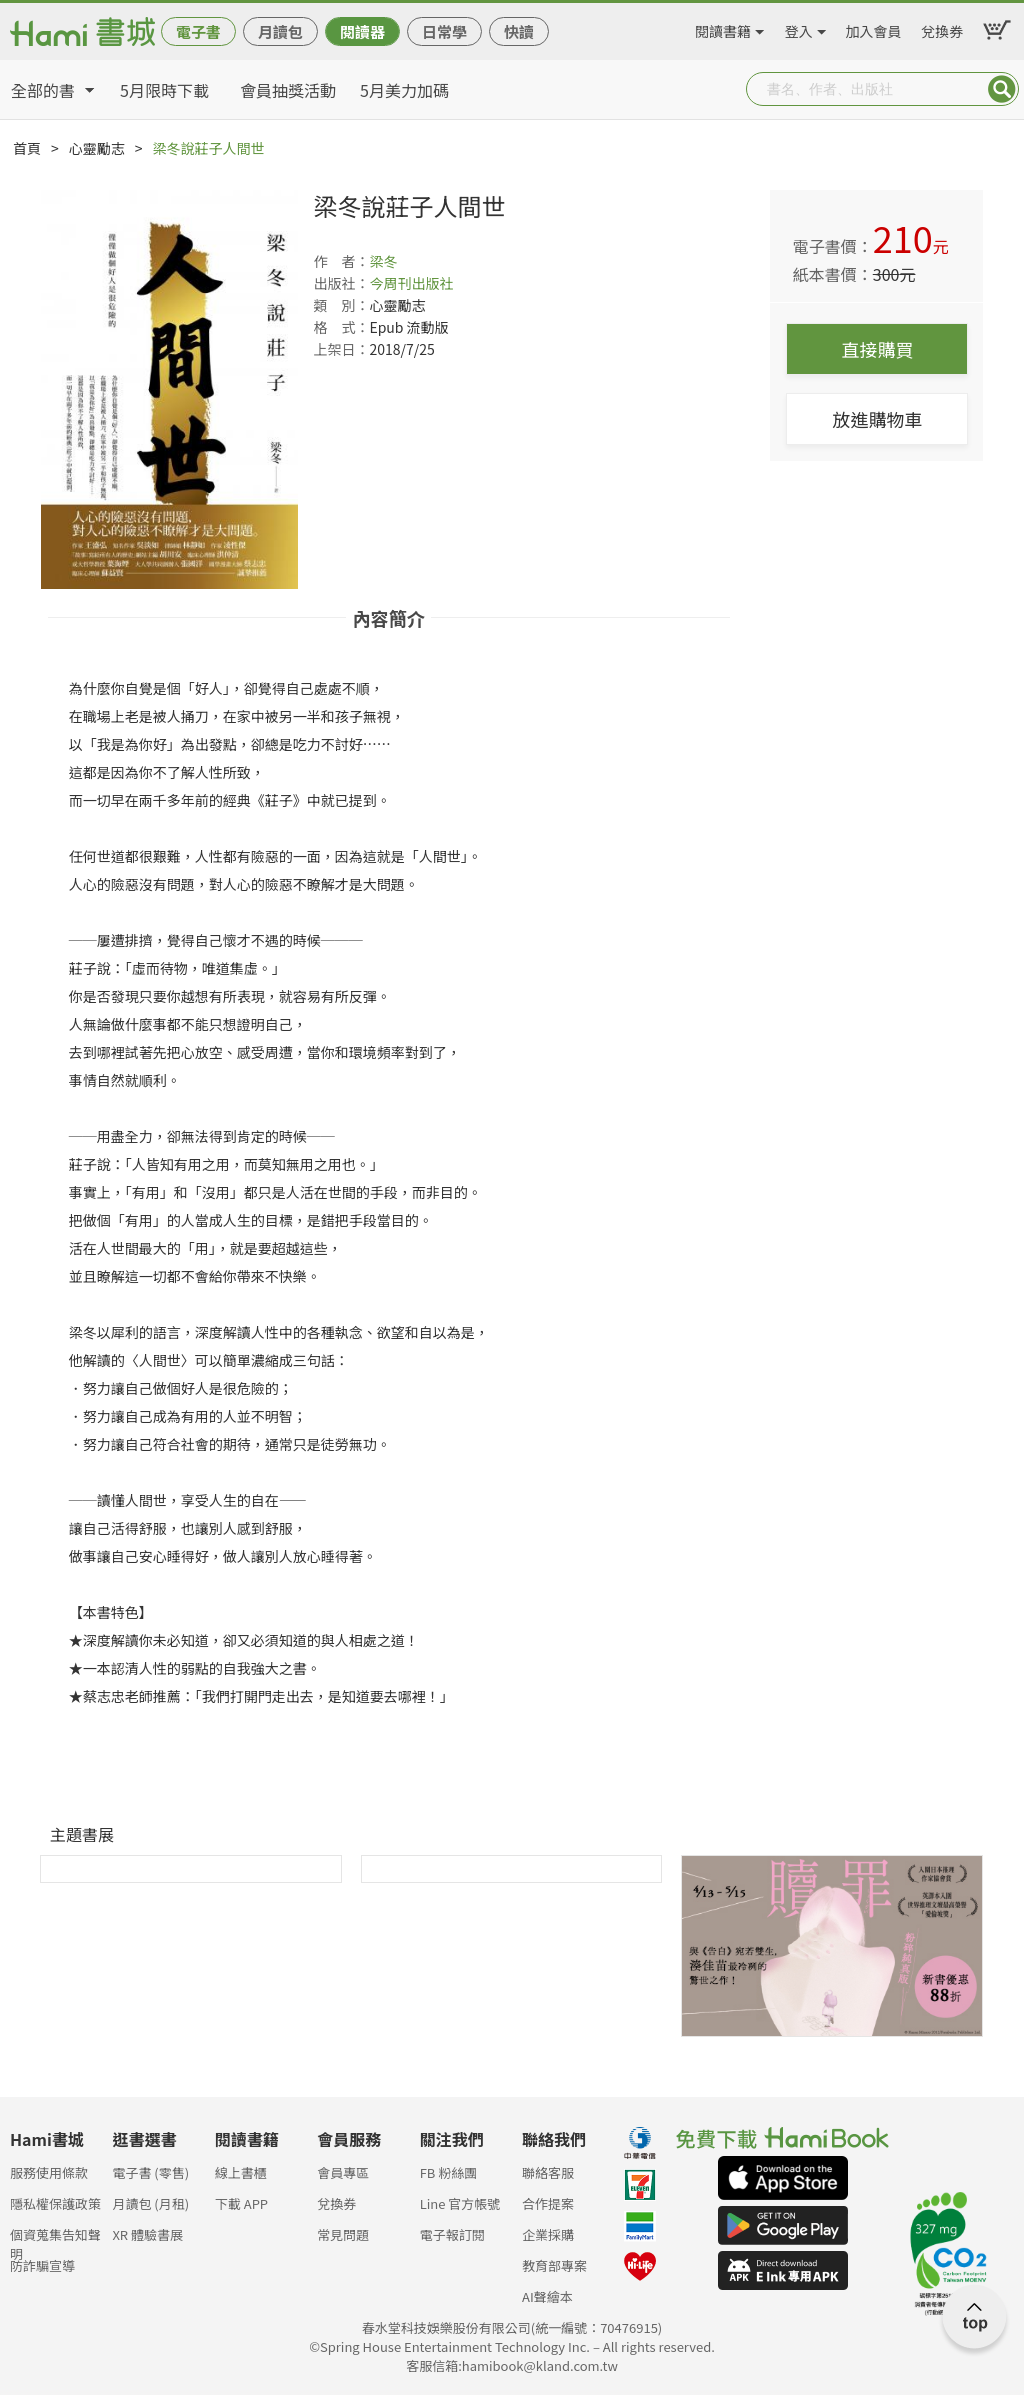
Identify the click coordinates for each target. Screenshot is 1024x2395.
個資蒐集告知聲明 (55, 2240)
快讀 (519, 31)
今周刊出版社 (411, 283)
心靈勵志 (97, 148)
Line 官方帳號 (460, 2203)
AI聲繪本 (547, 2296)
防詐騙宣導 (42, 2265)
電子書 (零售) (150, 2172)
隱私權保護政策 (55, 2203)
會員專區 (343, 2172)
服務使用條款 (49, 2172)
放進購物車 (877, 419)
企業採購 (548, 2234)
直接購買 (877, 349)
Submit (1002, 89)
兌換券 (942, 28)
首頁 (27, 148)
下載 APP (241, 2203)
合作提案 (548, 2203)
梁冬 (383, 261)
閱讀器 (362, 31)
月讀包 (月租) (150, 2203)
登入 (799, 28)
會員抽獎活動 (288, 90)
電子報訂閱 (452, 2234)
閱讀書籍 (723, 28)
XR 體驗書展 (147, 2234)
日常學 (444, 31)
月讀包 (280, 31)
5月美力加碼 (404, 90)
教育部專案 (554, 2265)
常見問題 (343, 2234)
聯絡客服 (548, 2172)
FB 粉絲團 (449, 2172)
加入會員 (874, 28)
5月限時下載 (164, 90)
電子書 (198, 31)
